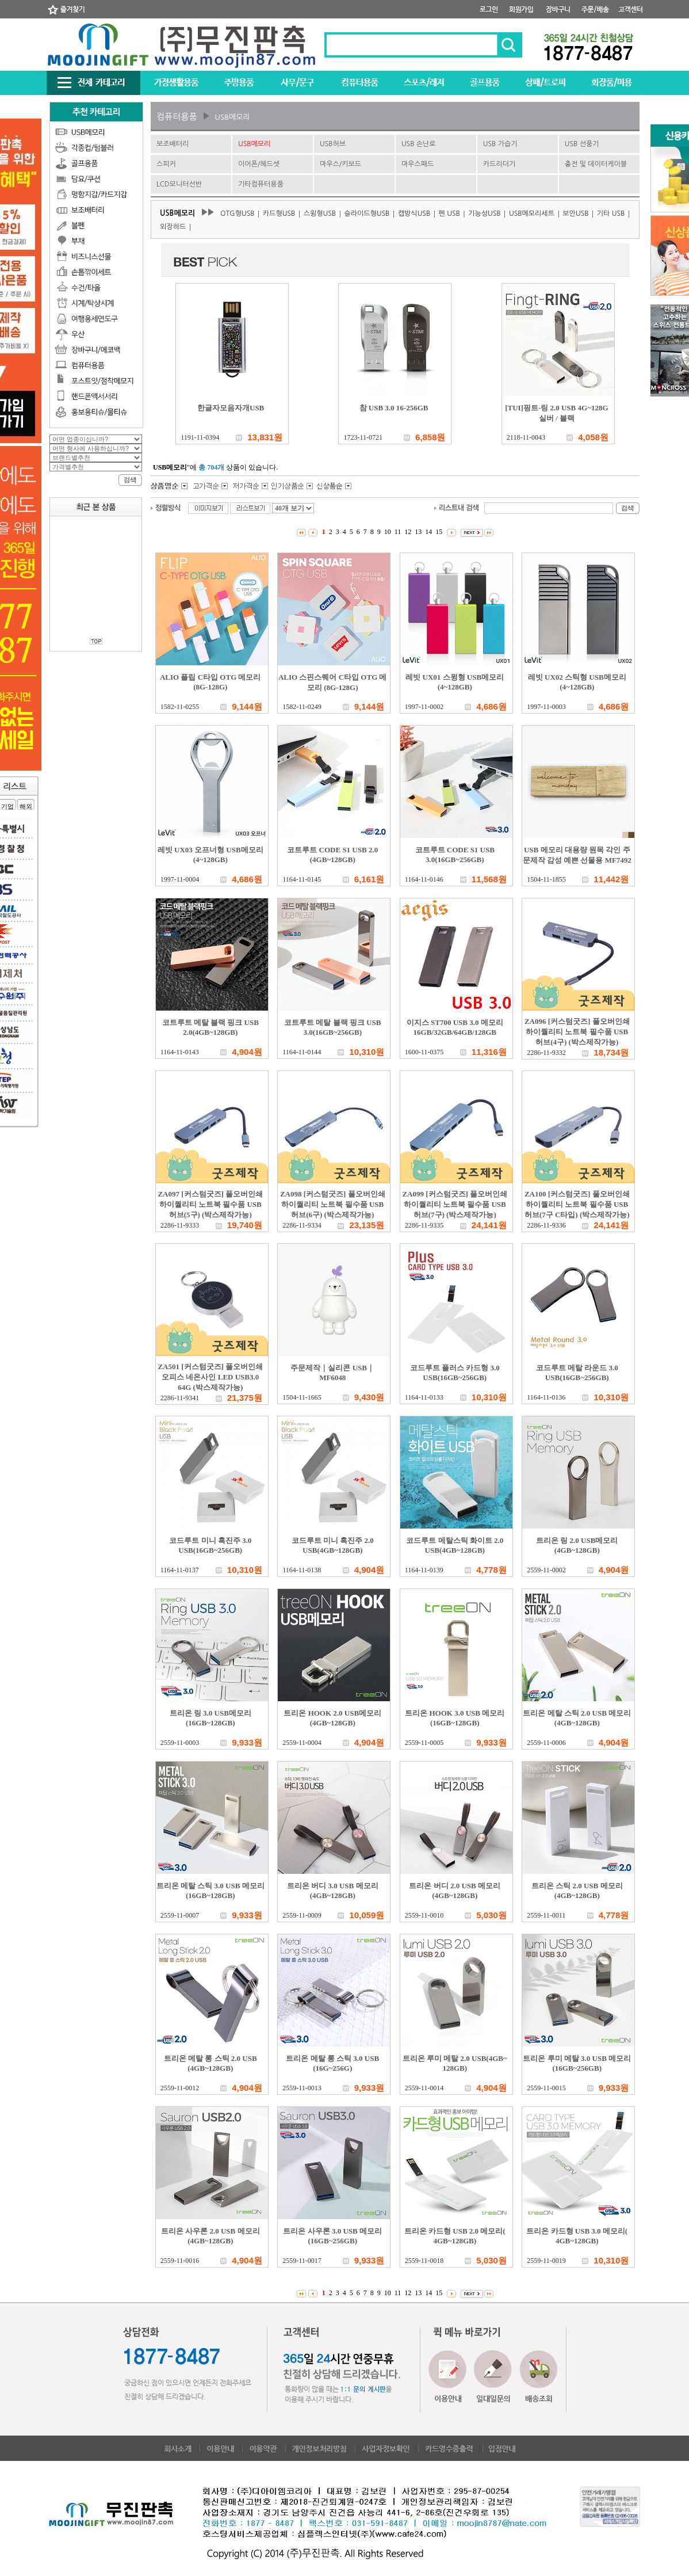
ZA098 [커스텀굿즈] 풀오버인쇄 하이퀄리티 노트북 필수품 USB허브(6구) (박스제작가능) (332, 1204)
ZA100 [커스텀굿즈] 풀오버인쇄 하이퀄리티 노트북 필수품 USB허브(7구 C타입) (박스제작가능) (577, 1204)
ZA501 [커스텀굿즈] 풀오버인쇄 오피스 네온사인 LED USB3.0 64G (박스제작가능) (210, 1377)
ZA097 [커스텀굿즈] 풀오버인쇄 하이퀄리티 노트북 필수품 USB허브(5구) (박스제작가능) (210, 1204)
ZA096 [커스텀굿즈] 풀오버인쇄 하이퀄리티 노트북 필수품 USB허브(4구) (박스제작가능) (577, 1031)
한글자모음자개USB (230, 407)
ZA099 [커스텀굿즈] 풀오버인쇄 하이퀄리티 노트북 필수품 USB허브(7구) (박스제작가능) (454, 1204)
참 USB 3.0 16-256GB (393, 407)
